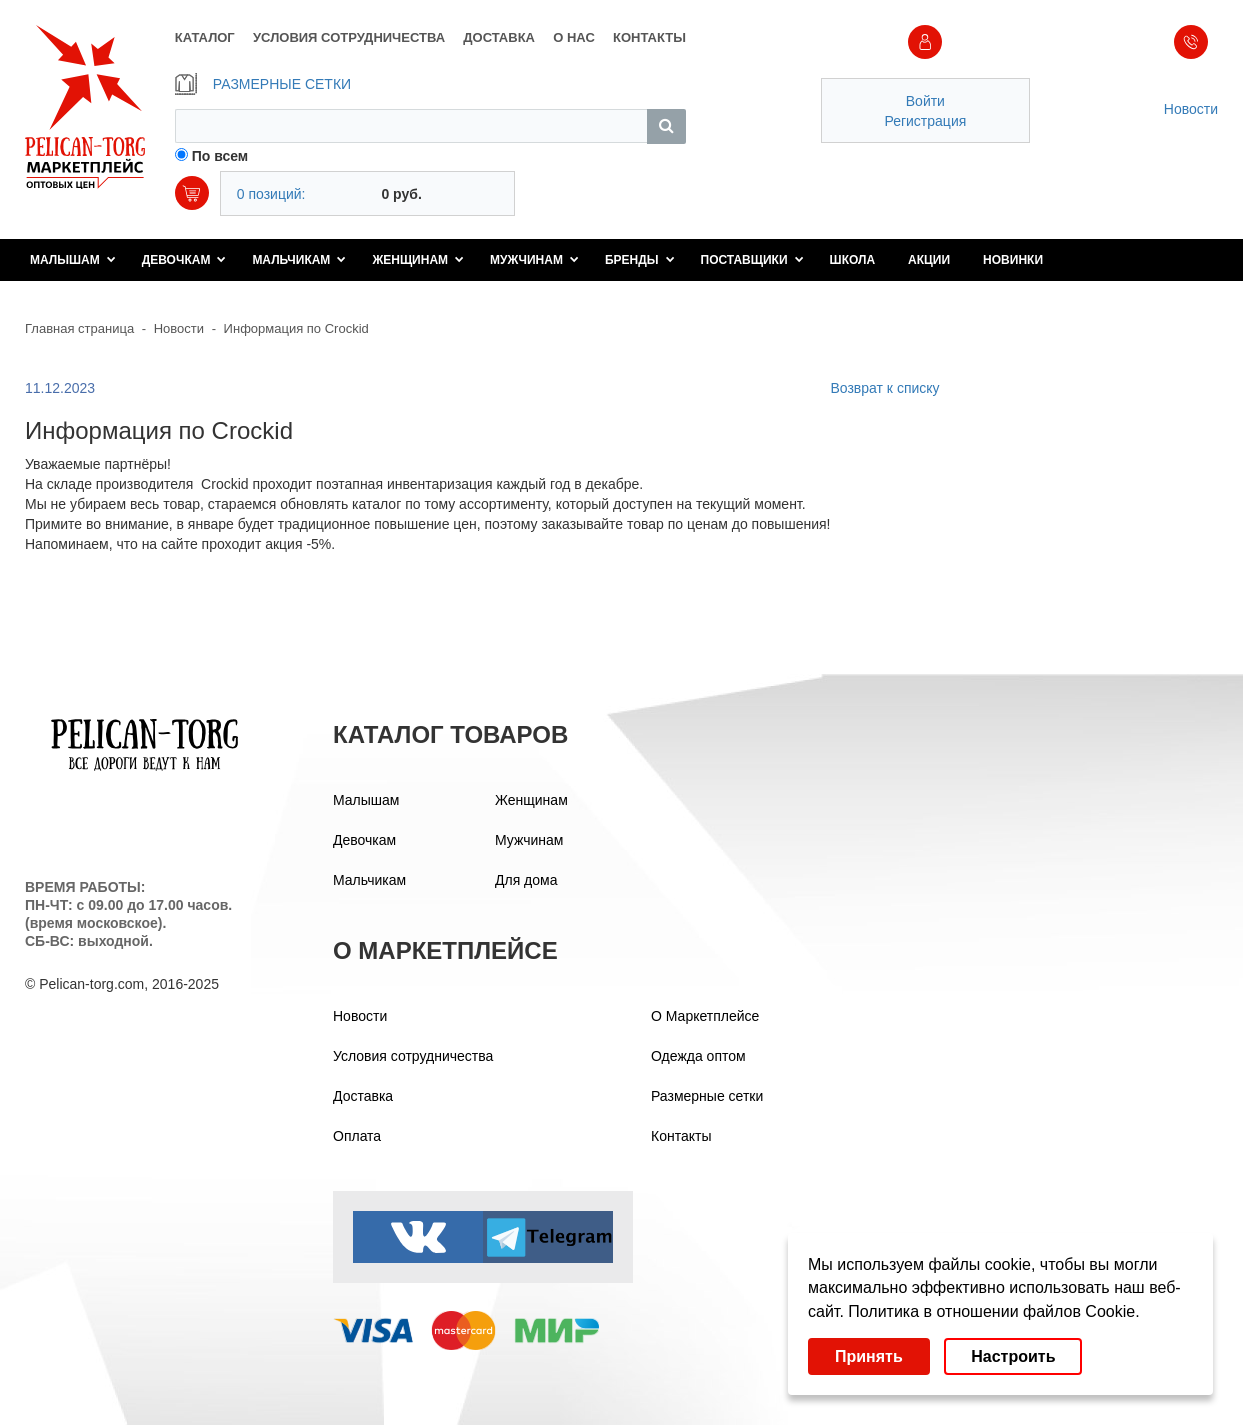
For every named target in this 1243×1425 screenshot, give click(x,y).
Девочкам (184, 260)
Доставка (363, 1096)
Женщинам (418, 260)
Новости (1191, 109)
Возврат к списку (884, 388)
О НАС (574, 37)
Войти (925, 101)
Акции (929, 260)
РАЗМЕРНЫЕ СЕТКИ (263, 84)
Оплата (357, 1136)
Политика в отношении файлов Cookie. (993, 1311)
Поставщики (752, 260)
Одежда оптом (698, 1056)
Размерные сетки (707, 1096)
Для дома (526, 880)
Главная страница (79, 328)
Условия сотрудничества (413, 1056)
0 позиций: (271, 194)
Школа (853, 260)
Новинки (1013, 260)
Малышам (73, 260)
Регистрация (925, 121)
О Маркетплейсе (705, 1016)
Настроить (1013, 1356)
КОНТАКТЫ (649, 37)
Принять (869, 1356)
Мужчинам (534, 260)
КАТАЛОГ (205, 37)
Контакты (681, 1136)
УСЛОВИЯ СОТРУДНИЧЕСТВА (349, 37)
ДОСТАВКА (499, 37)
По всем (220, 156)
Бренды (640, 260)
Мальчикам (299, 260)
